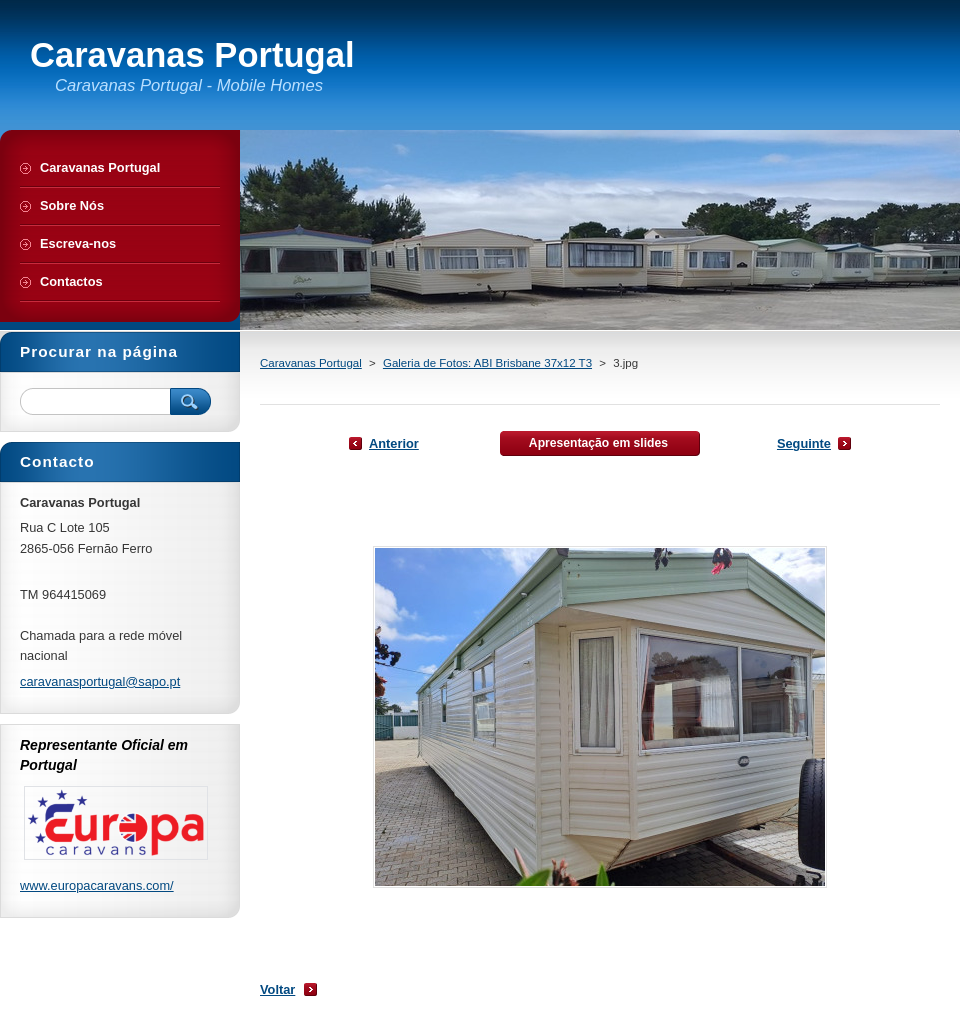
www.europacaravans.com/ (97, 885)
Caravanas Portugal (311, 363)
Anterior (394, 443)
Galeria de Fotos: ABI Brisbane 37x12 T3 (487, 363)
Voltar (277, 989)
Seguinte (804, 443)
